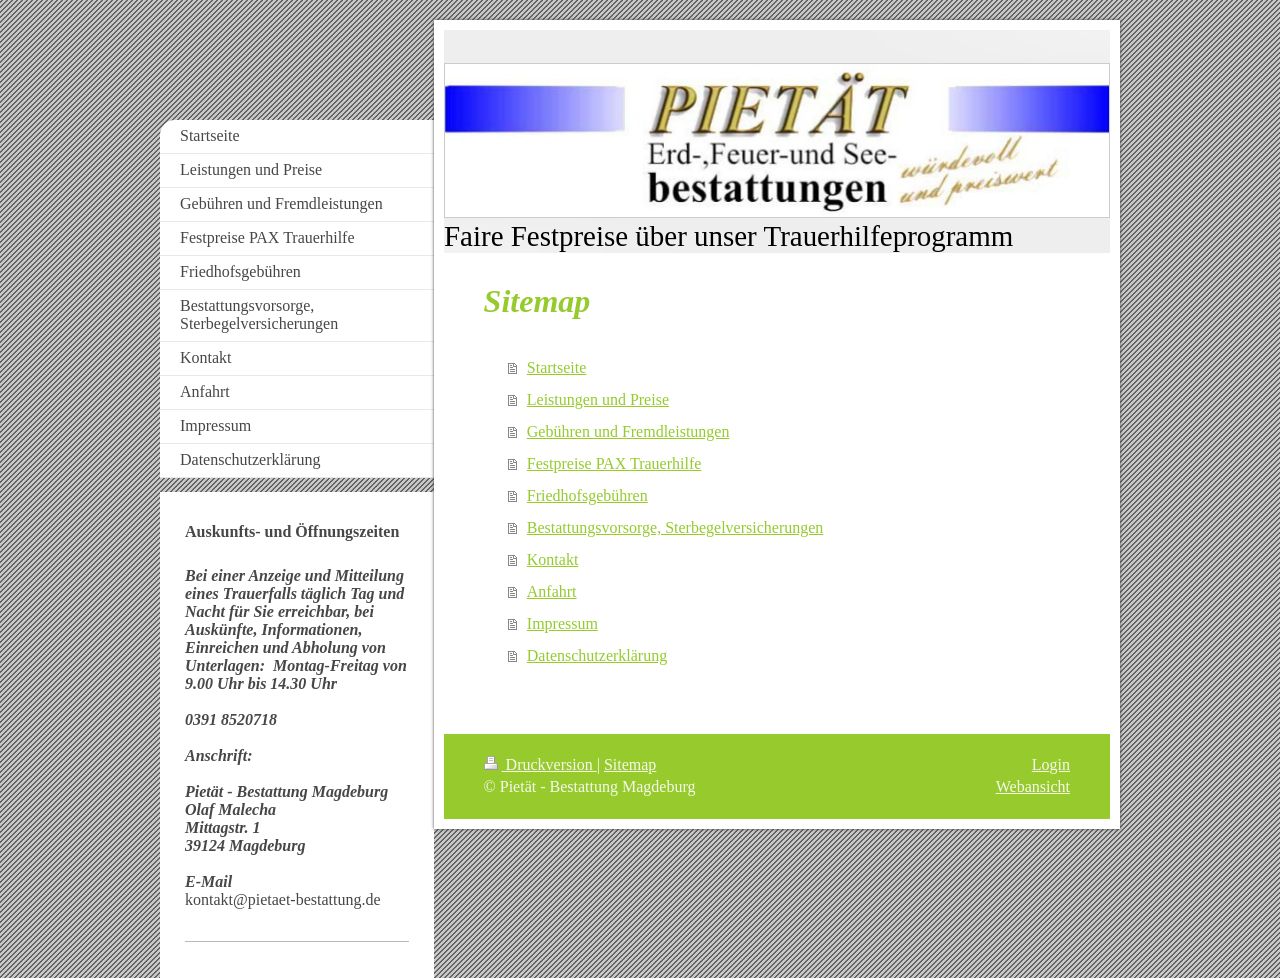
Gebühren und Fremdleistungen (628, 431)
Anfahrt (552, 591)
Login (1051, 764)
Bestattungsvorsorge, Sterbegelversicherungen (675, 527)
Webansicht (1033, 786)
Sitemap (630, 764)
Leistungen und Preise (598, 399)
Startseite (557, 367)
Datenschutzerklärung (597, 655)
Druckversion (540, 764)
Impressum (562, 623)
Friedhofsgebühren (587, 495)
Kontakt (553, 559)
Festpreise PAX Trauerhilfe (614, 463)
